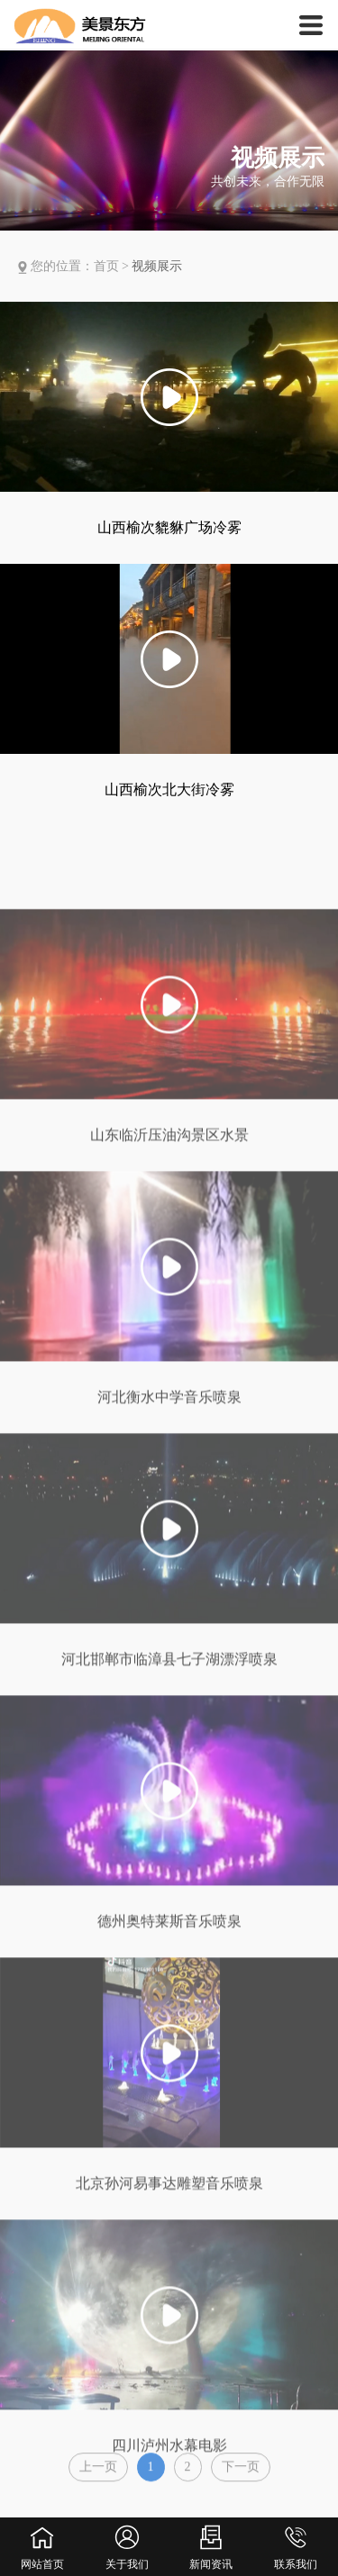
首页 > (113, 266)
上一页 (98, 2474)
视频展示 (157, 266)
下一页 (241, 2474)
